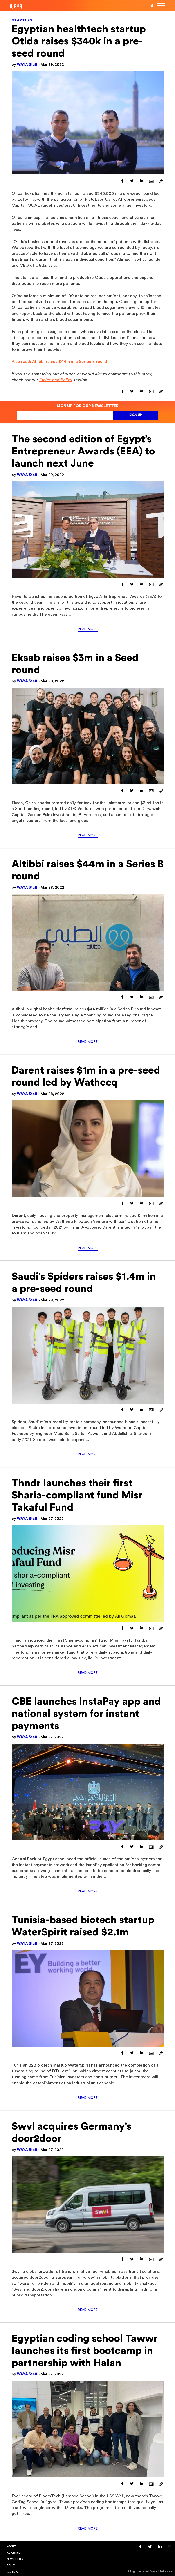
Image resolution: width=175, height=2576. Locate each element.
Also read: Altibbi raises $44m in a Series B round (59, 362)
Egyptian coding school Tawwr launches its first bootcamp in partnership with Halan (85, 2351)
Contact (13, 2572)
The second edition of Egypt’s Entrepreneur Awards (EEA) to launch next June (83, 451)
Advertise (13, 2553)
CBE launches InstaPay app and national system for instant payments (86, 1714)
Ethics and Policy (55, 380)
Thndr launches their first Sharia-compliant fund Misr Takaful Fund (77, 1495)
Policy (11, 2565)
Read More (88, 629)
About (11, 2546)
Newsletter (15, 2559)
